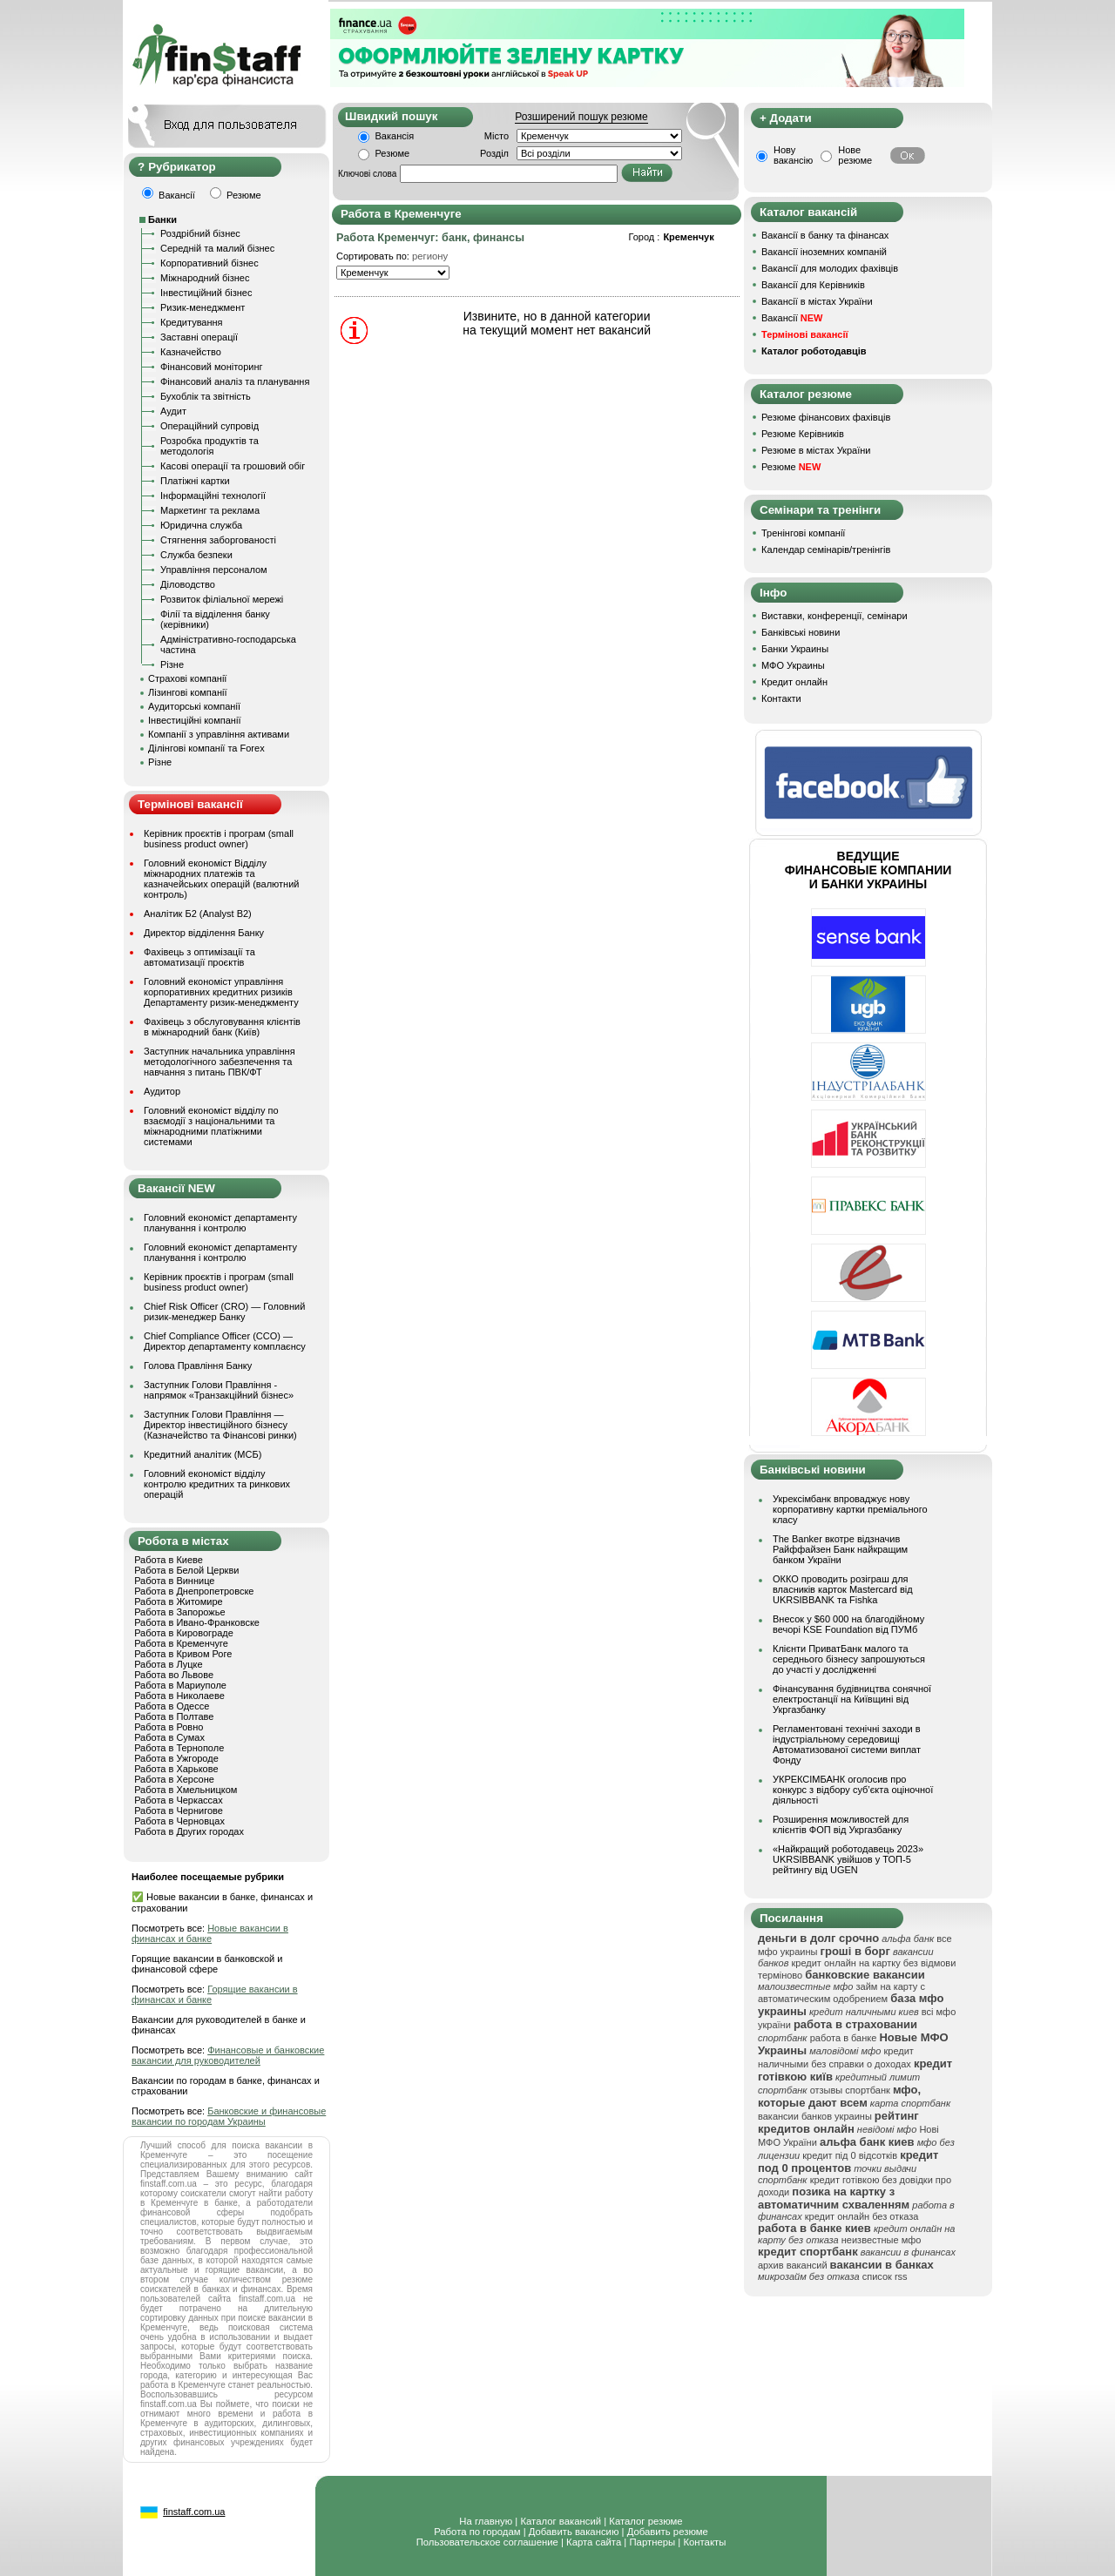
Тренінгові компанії (803, 533)
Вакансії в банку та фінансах (825, 235)
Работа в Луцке (168, 1664)
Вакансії (791, 318)
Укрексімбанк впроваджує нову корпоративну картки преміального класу (850, 1509)
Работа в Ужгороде (176, 1758)
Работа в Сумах (169, 1737)
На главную (485, 2521)
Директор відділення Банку (204, 932)
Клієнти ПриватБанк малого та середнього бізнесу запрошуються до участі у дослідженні (849, 1659)
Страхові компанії (187, 678)
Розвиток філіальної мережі (221, 599)
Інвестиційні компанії (194, 720)
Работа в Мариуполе (180, 1685)
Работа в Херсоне (174, 1779)
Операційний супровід (209, 426)
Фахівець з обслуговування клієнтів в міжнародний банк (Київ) (222, 1026)
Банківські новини (800, 632)
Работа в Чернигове (178, 1810)
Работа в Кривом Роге (183, 1654)
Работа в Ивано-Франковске (197, 1622)
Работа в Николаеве (179, 1695)
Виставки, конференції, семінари (834, 615)
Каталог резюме (645, 2521)
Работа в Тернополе (179, 1748)
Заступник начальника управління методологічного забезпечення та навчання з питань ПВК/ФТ (219, 1061)
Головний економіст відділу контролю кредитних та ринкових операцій (217, 1484)
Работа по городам (477, 2531)
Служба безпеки (196, 555)
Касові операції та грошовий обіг (232, 466)
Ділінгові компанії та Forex (206, 748)
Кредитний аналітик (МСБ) (202, 1454)
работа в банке (843, 2038)
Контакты (704, 2542)
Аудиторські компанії (194, 706)
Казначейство (190, 352)
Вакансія (395, 136)
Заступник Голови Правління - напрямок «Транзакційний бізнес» (219, 1389)
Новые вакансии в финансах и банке (210, 1933)
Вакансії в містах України (817, 301)
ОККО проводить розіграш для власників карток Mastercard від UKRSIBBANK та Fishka (843, 1589)
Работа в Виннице (174, 1580)
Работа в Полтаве (173, 1716)
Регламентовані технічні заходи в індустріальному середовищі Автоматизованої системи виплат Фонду (847, 1744)
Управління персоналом (213, 569)
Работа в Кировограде (183, 1633)
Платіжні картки (195, 480)
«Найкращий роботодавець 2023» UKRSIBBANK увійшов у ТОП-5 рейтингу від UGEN (848, 1859)
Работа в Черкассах (178, 1800)
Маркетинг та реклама (210, 510)
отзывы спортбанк (850, 2090)
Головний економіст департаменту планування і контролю (220, 1222)
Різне (172, 664)
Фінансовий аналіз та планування (234, 381)
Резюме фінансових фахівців (825, 417)
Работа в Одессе (171, 1706)
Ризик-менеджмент (202, 307)
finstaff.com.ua (194, 2511)
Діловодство (187, 584)
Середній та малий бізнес (217, 248)
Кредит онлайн (794, 682)
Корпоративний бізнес (209, 263)
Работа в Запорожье (179, 1612)
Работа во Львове (173, 1674)
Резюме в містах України (815, 450)
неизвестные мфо (881, 2240)
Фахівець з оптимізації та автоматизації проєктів (199, 957)
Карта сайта (593, 2542)
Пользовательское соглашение (487, 2542)
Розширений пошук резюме (581, 117)
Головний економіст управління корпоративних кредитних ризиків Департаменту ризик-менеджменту (221, 992)
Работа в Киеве (168, 1559)
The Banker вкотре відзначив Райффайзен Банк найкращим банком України (840, 1549)
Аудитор (162, 1091)
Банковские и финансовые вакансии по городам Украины (229, 2116)
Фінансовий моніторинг (211, 366)
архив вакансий (793, 2265)
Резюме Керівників (802, 433)
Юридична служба (201, 525)
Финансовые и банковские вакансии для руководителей (228, 2055)
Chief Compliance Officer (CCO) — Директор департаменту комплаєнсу (225, 1341)
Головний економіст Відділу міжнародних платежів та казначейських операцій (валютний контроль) (221, 879)
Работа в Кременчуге (181, 1643)
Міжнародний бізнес (204, 278)
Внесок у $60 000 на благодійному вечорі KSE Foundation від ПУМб (848, 1624)
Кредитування (191, 322)
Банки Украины (794, 649)
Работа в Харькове (176, 1768)
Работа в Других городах (189, 1831)
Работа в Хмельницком (185, 1789)
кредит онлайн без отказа (862, 2216)
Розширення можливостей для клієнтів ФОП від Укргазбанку (841, 1824)
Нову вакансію (793, 155)
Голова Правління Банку (198, 1365)
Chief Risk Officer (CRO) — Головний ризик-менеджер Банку (224, 1311)
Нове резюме (855, 155)
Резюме (392, 153)
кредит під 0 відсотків (849, 2155)
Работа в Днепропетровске (193, 1591)
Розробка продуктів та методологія (209, 445)
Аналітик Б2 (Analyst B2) (198, 913)
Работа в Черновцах (179, 1821)
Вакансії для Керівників (813, 285)
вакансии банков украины (815, 2116)
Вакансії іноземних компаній (824, 251)
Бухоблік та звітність (205, 396)
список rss (885, 2276)
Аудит (173, 411)
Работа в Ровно (168, 1727)
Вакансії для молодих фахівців (829, 268)
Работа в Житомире (178, 1601)
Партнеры (652, 2542)
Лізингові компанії (187, 692)
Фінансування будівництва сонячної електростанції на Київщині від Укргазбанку (852, 1699)
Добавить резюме (667, 2531)
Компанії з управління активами (218, 734)
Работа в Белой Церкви (186, 1570)
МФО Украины (793, 665)
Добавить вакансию (574, 2531)
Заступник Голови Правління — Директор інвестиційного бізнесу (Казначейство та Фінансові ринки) (220, 1424)
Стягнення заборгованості (218, 540)
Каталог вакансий (560, 2521)
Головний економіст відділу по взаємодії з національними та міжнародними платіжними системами (211, 1126)
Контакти (781, 698)
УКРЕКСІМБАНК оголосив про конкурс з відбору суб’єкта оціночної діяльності (853, 1789)
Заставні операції (199, 337)
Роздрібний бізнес (200, 233)
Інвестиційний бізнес (206, 292)
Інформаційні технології (213, 495)
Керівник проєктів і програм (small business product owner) (219, 838)
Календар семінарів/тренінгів (825, 549)
